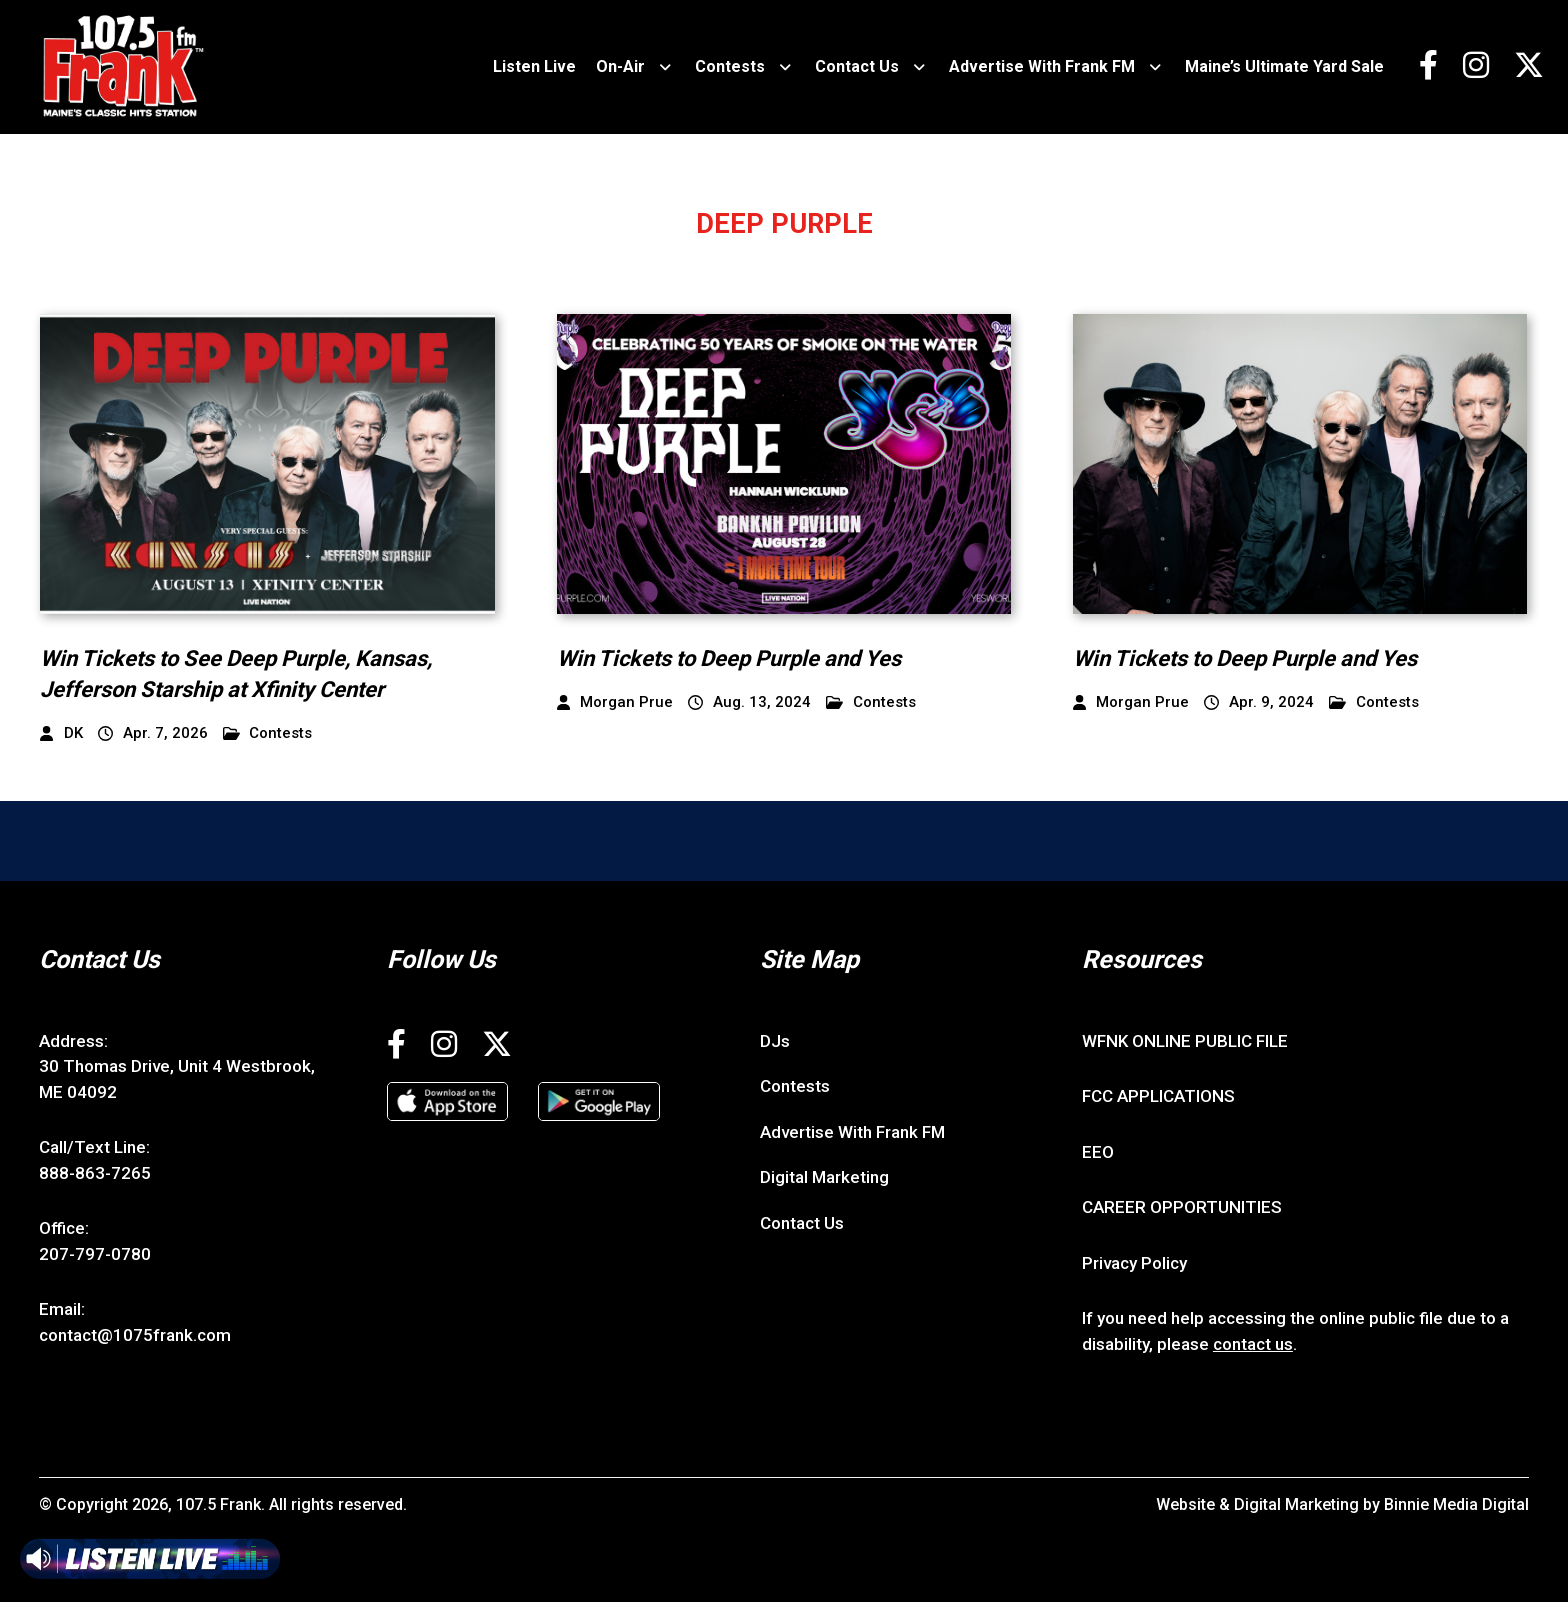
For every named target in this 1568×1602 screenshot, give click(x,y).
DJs (775, 1041)
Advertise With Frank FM (1042, 66)
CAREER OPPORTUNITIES (1182, 1207)
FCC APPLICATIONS (1158, 1096)
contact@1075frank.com (135, 1335)
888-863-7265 (95, 1173)
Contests (730, 66)
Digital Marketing (824, 1177)
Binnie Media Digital (1456, 1504)
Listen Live (534, 66)
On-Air (620, 66)
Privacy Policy (1134, 1263)
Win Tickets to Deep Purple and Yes (729, 658)
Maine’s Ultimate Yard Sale (1284, 66)
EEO (1098, 1152)
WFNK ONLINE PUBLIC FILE (1185, 1041)
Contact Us (857, 66)
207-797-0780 (95, 1254)
